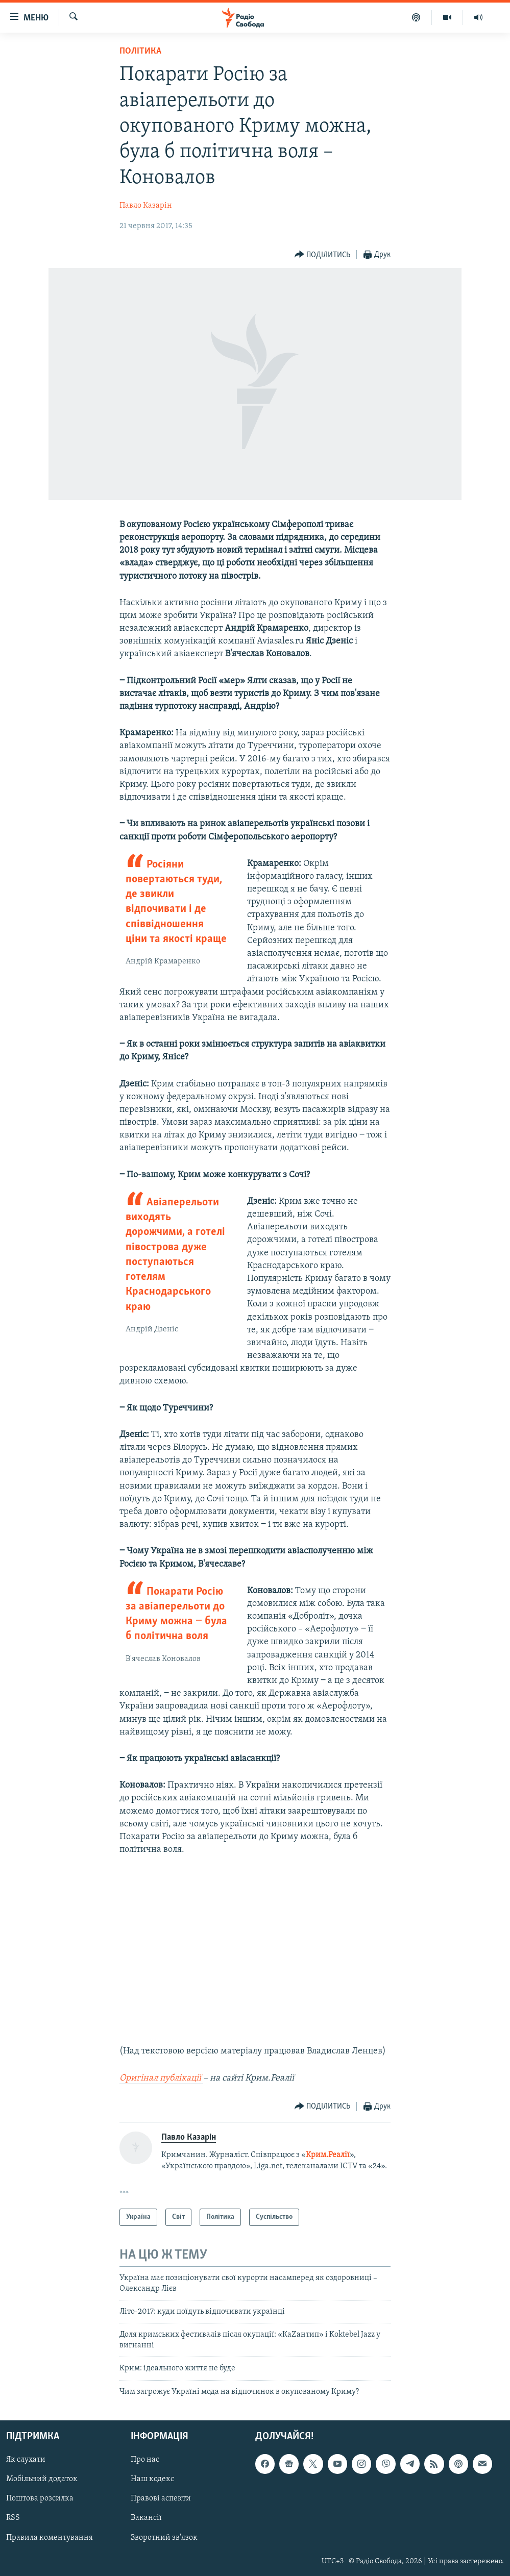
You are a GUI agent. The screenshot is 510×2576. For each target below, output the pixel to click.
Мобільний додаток (42, 2479)
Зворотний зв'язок (164, 2537)
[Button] (323, 255)
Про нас (145, 2460)
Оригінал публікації (161, 2078)
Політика (140, 51)
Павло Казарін (145, 206)
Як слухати (25, 2460)
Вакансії (146, 2518)
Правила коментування (49, 2537)
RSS (13, 2518)
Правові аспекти (161, 2498)
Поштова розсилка (40, 2498)
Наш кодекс (152, 2479)
